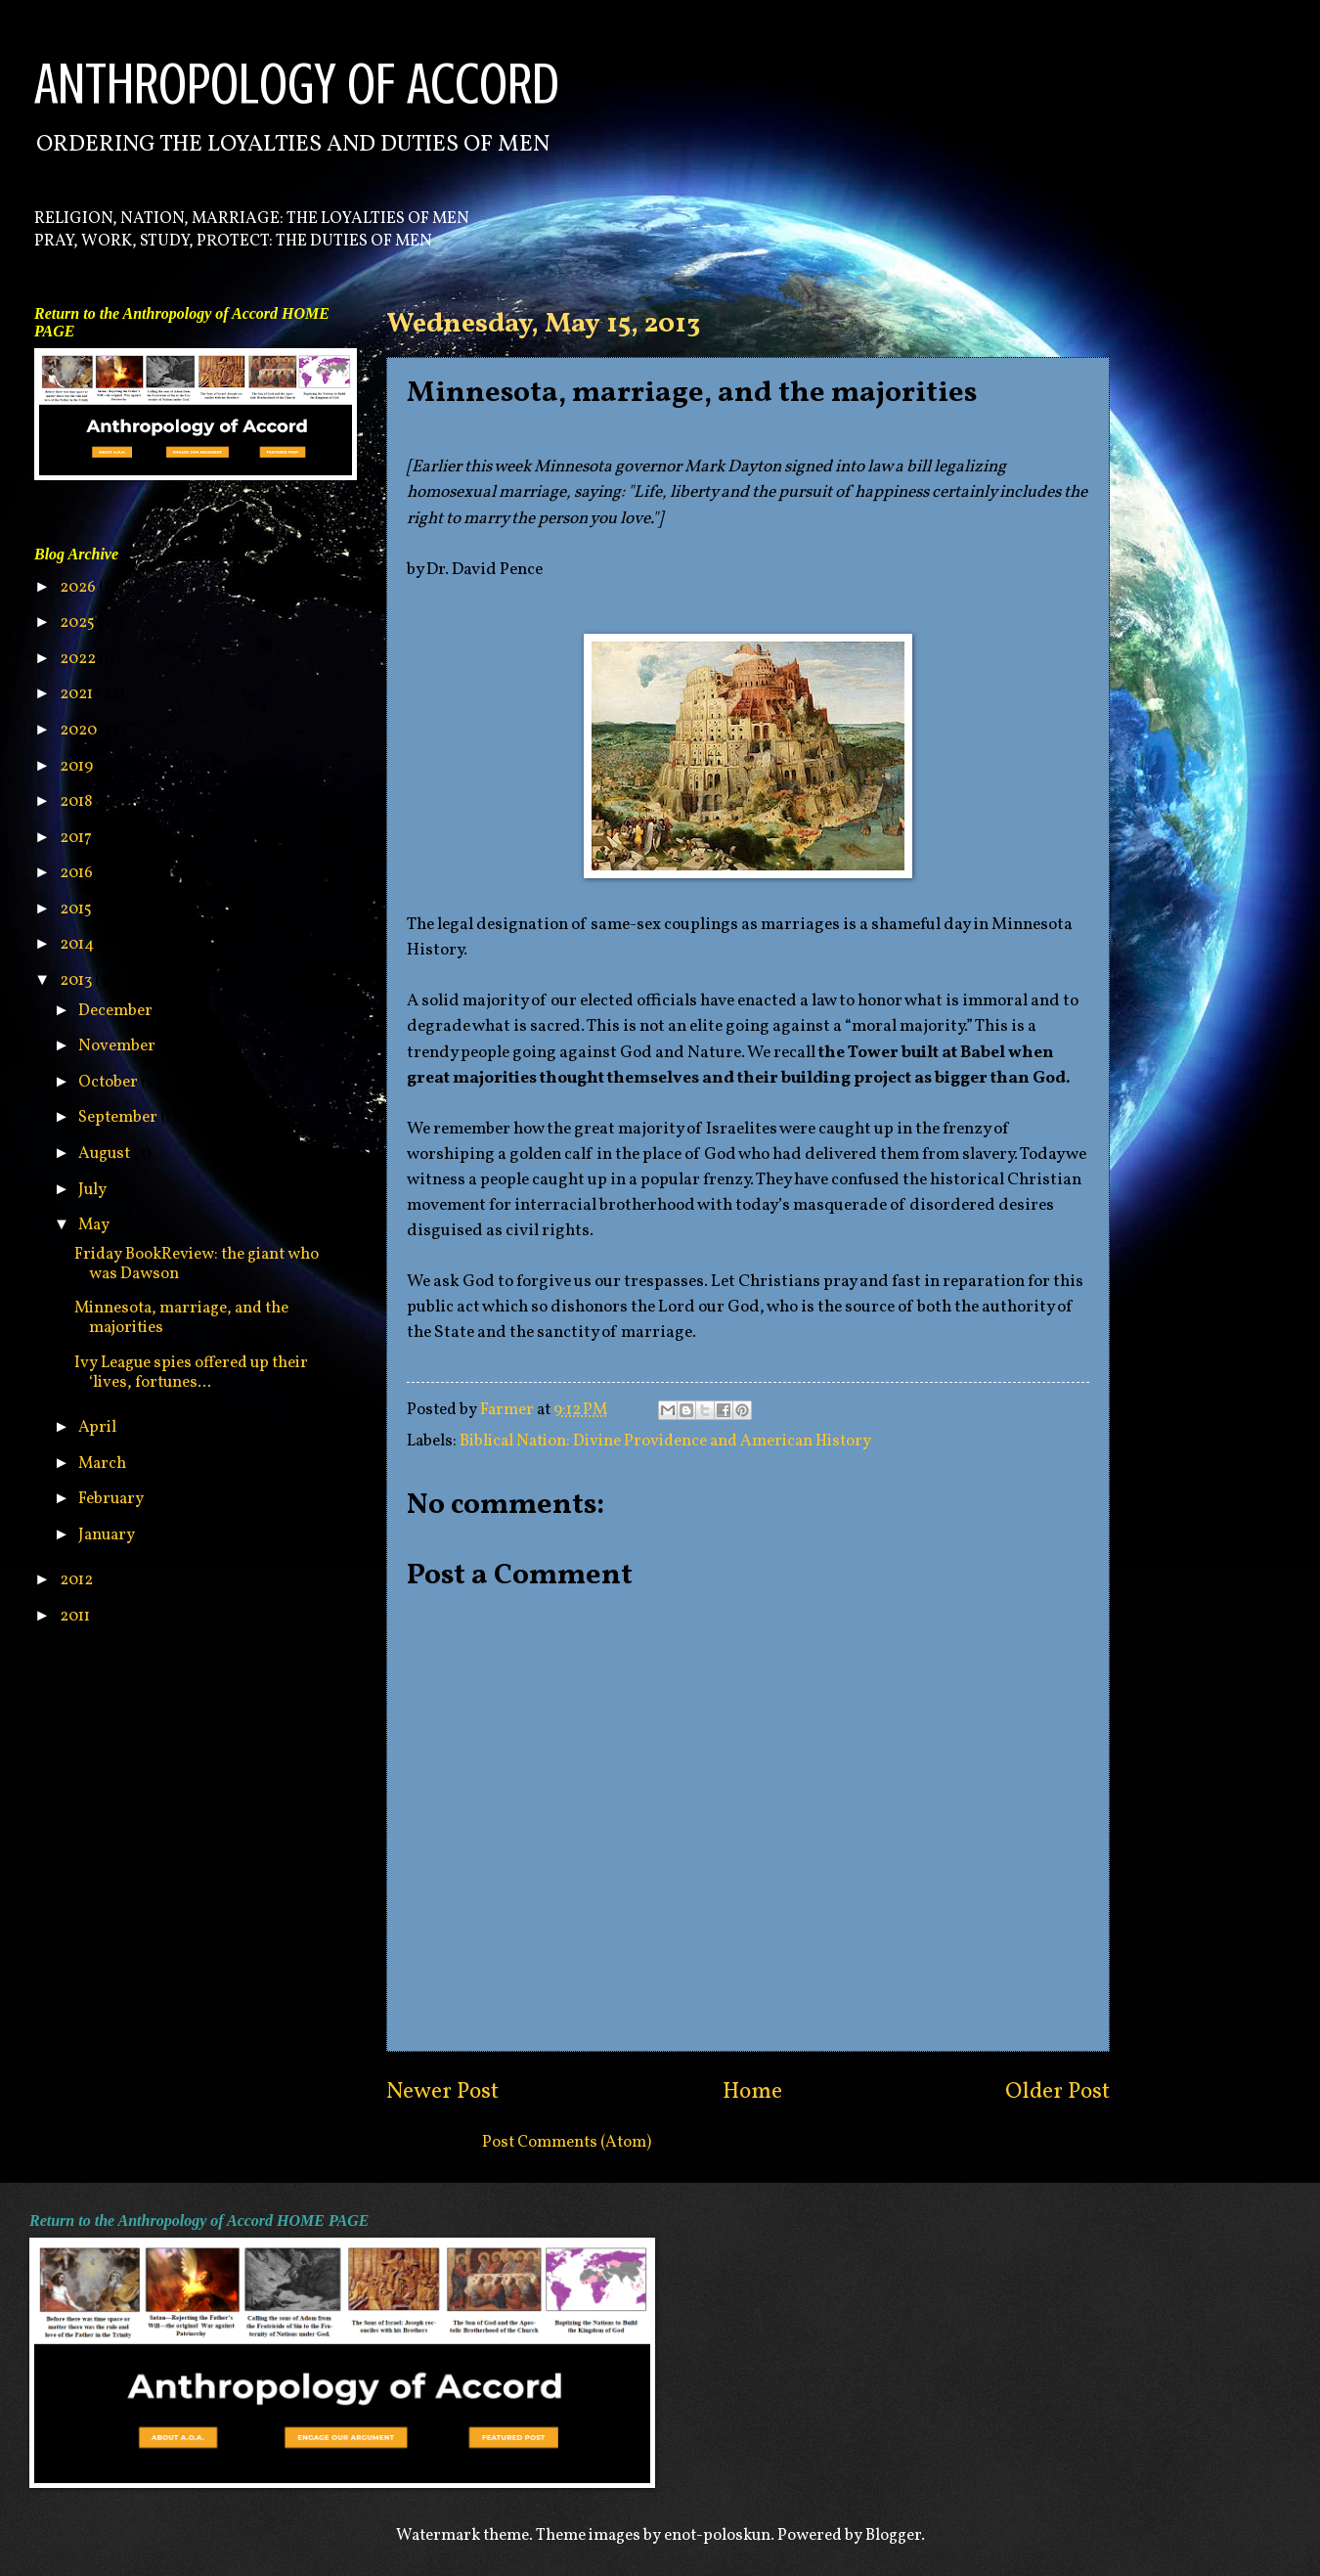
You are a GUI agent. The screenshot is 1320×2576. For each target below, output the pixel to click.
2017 (77, 837)
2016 (78, 873)
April (98, 1427)
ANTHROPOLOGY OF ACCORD (296, 83)
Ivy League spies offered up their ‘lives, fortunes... (191, 1373)
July (94, 1189)
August (105, 1153)
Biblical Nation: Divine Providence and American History (665, 1441)
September (119, 1117)
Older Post (1057, 2092)
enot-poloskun (717, 2535)
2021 (78, 694)
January (108, 1535)
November (118, 1046)
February (112, 1499)
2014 (78, 944)
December (116, 1010)
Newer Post (442, 2092)
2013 (77, 980)
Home (752, 2092)
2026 (79, 587)
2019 (78, 766)
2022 (79, 658)
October (109, 1082)
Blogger (893, 2535)
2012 (78, 1580)
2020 (80, 730)
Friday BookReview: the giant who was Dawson (196, 1264)
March (103, 1463)
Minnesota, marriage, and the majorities (181, 1318)
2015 (77, 909)
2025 (79, 622)
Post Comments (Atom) (566, 2142)
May (95, 1225)
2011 (76, 1616)
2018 (77, 801)
